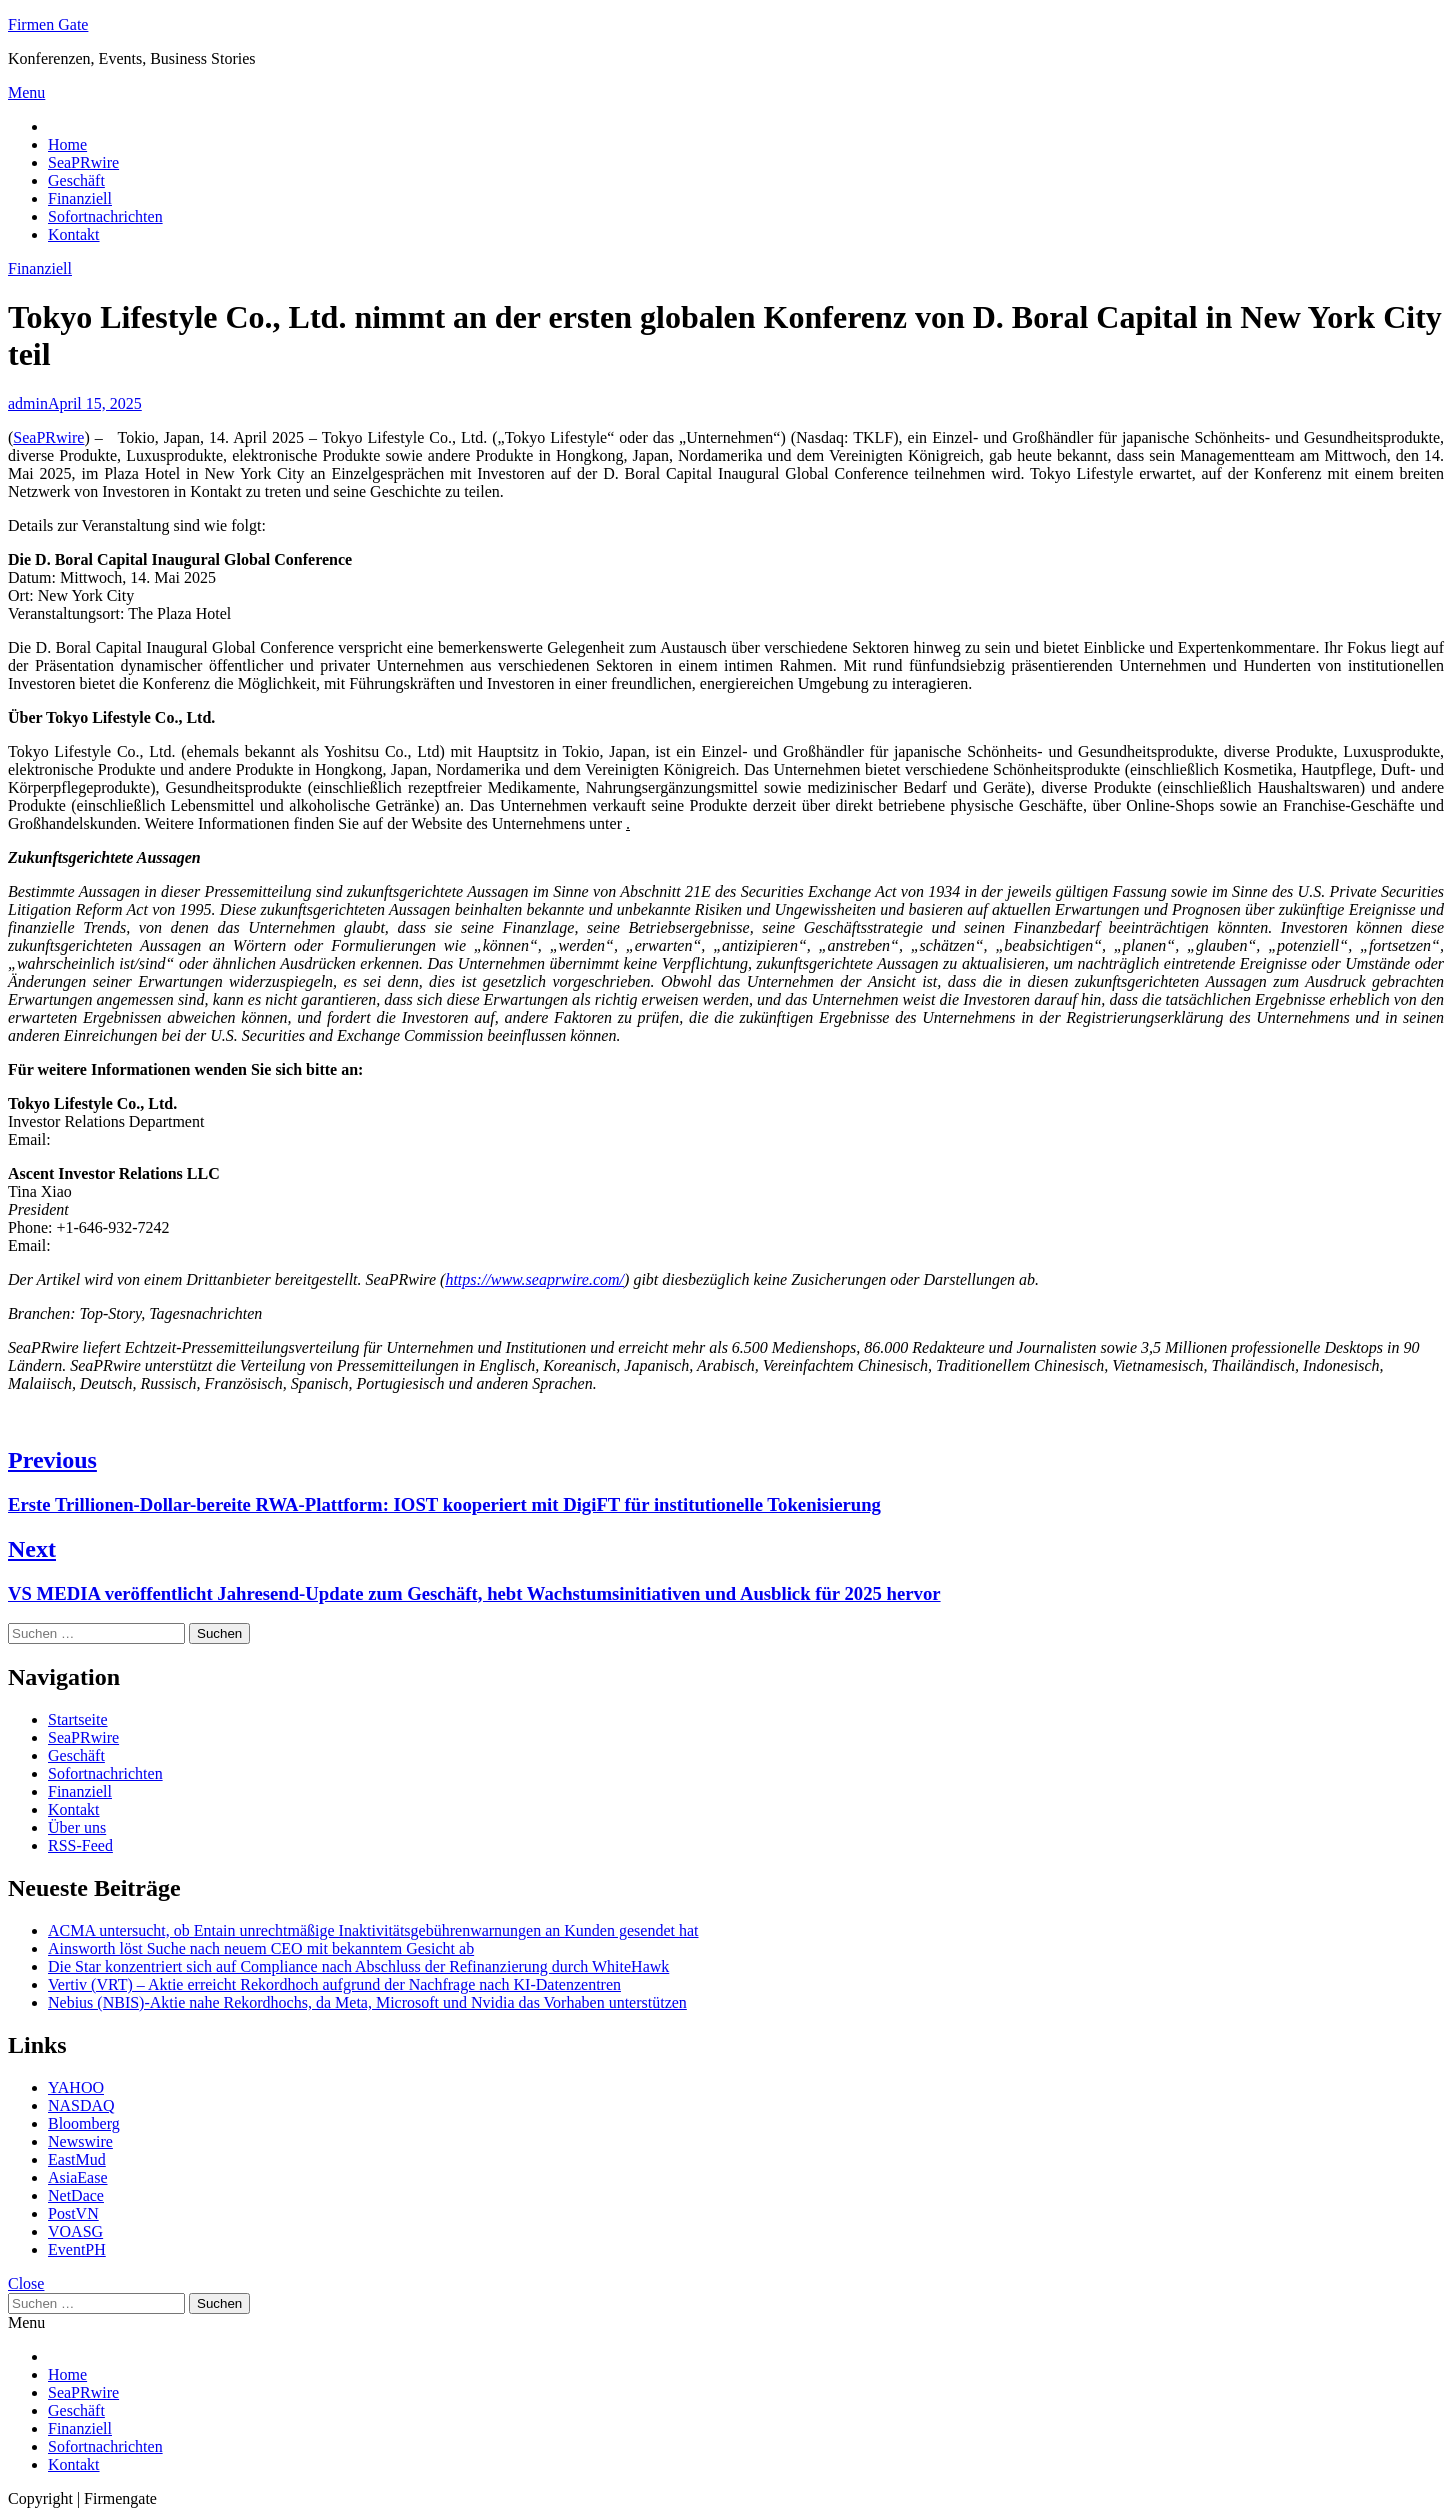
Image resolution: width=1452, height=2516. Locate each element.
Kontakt (74, 234)
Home (67, 144)
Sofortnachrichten (105, 216)
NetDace (76, 2195)
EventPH (77, 2249)
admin (28, 403)
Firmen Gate (48, 24)
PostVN (73, 2213)
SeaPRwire (83, 162)
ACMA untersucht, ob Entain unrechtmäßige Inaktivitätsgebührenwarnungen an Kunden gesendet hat (373, 1930)
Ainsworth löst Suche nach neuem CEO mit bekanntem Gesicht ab (261, 1948)
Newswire (80, 2141)
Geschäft (76, 180)
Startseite (78, 1719)
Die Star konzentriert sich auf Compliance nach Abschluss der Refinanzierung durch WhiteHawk (358, 1966)
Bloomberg (84, 2123)
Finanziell (80, 198)
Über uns (77, 1827)
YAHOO (76, 2087)
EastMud (77, 2159)
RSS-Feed (80, 1845)
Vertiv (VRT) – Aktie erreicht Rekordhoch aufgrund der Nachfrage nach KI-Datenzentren (334, 1984)
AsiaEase (78, 2177)
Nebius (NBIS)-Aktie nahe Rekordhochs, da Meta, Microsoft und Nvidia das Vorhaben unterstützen (367, 2002)
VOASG (75, 2231)
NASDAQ (81, 2105)
